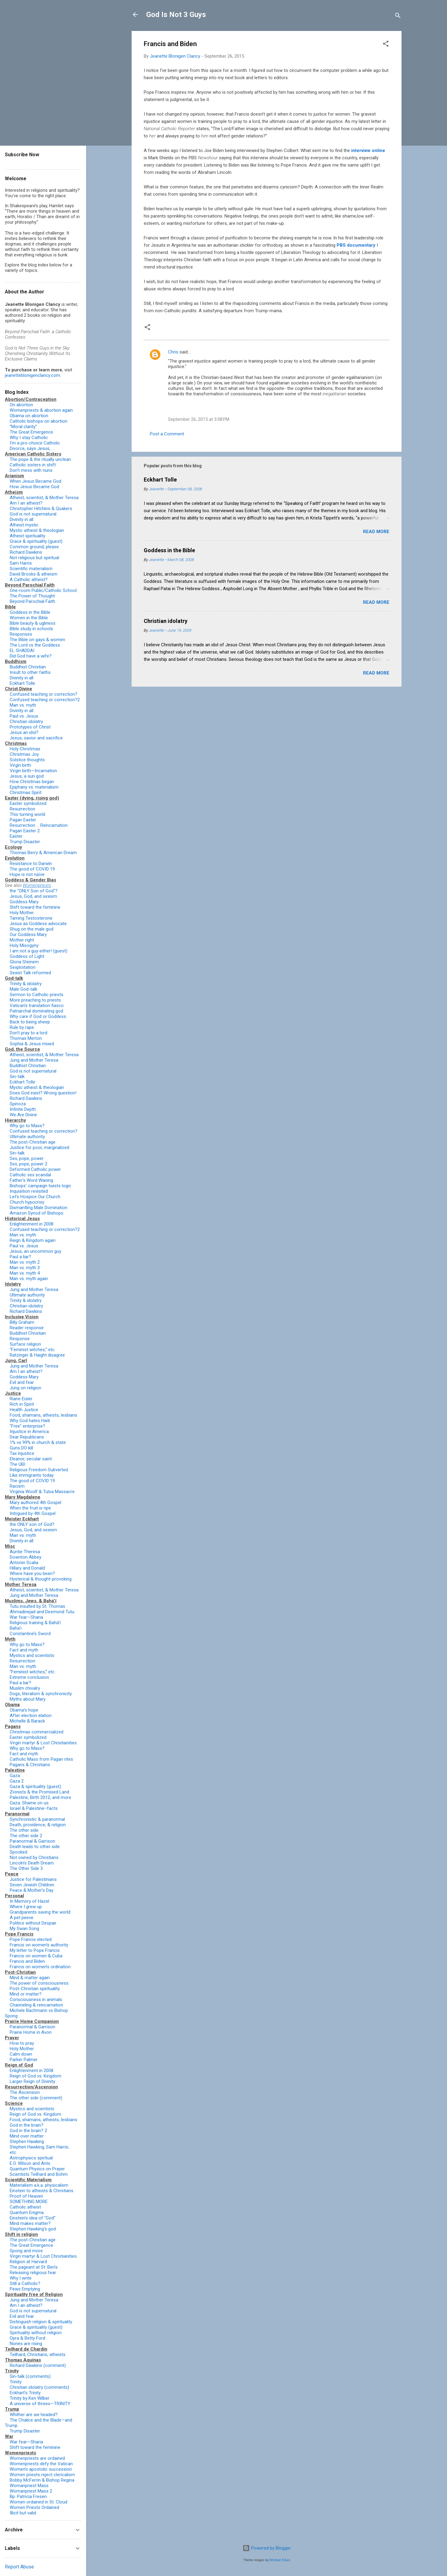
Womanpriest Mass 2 (31, 2491)
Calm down (21, 2054)
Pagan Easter (23, 820)
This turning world (27, 814)
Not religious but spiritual (34, 557)
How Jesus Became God (34, 486)
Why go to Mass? (27, 1125)
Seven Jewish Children (32, 1885)
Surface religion (25, 1344)
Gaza (15, 1775)
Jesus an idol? (24, 732)
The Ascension (25, 2092)
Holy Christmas (25, 749)
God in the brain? (26, 2125)
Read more (376, 531)
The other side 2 (26, 1835)
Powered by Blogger (267, 2548)
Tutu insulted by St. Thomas (37, 1606)
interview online (368, 150)
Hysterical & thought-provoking (41, 1579)
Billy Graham (22, 1322)
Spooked (18, 1852)
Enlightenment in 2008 (31, 1224)
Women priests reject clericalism (42, 2474)
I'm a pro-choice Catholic (35, 443)
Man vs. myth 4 (25, 1273)
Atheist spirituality (27, 536)
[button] (385, 44)
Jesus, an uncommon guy (35, 1251)
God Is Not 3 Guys (176, 14)
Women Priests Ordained (34, 2507)
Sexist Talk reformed (30, 972)
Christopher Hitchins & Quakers (41, 508)
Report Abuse (19, 2567)
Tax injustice (22, 1453)
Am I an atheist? (26, 503)
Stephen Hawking (27, 2141)
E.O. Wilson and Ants (30, 2163)
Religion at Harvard (28, 2261)
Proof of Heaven (26, 2196)
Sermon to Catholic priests (36, 994)
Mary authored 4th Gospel (35, 1502)
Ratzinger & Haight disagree (37, 1355)
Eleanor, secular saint (31, 1459)
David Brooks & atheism (33, 574)
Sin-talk (17, 1076)
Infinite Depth (23, 1109)
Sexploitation (22, 967)
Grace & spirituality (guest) (36, 541)
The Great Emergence (31, 432)
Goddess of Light (27, 956)
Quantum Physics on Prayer (37, 2169)
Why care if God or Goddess (38, 1016)
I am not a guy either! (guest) (38, 951)
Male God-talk (23, 989)
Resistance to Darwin (31, 863)
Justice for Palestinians (33, 1879)
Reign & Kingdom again (32, 1240)
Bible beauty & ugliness (32, 623)
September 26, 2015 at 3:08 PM (198, 419)
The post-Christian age (32, 1142)
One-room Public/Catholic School (43, 590)
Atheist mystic (24, 525)
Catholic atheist (25, 2207)
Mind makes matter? (30, 2223)
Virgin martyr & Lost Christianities (43, 1743)
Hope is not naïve (27, 874)
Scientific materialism (31, 568)
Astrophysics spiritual (31, 2158)
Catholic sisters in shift (33, 465)
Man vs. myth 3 (25, 1267)
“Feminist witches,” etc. (32, 1349)
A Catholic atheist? (29, 579)
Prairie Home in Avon (31, 2032)
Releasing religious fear (33, 2272)
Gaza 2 (17, 1781)
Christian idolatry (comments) (39, 2387)
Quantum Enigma (27, 2212)
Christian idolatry (165, 621)
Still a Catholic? (25, 2283)
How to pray (22, 2043)
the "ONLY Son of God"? (34, 891)
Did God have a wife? (31, 656)
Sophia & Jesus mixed (32, 1043)
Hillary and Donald (27, 1568)
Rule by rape (22, 1027)
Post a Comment (167, 434)
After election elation (31, 1715)
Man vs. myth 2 (25, 1262)
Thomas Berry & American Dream (43, 852)
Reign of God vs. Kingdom (35, 2076)
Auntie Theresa (25, 1551)
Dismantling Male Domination (38, 1207)
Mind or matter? (26, 1994)
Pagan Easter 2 (25, 830)
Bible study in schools (31, 628)
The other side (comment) (36, 2098)
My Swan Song (24, 1928)
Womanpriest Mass (29, 2485)
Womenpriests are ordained (37, 2458)
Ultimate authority (27, 1136)
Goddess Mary (24, 901)
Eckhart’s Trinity (25, 2392)
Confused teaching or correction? (43, 694)
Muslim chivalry (25, 1688)
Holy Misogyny (24, 945)
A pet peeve (21, 1917)
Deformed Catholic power (35, 1169)
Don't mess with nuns (31, 470)
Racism (17, 1486)
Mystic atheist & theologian (37, 530)
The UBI (17, 1464)
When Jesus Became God (35, 481)
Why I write (21, 2278)
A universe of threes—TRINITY (40, 2403)
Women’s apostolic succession (41, 2469)
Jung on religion (25, 1388)
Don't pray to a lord (28, 1033)
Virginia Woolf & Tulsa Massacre (42, 1491)
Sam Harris (21, 563)
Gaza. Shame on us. (29, 1803)
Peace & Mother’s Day (31, 1890)
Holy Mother (22, 912)
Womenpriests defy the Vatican (41, 2463)
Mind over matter (27, 2136)
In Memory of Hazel (29, 1901)
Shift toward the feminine (35, 907)
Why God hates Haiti (30, 1420)
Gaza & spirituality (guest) (35, 1786)
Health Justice (24, 1409)
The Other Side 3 (26, 1868)
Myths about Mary (27, 1699)
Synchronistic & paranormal (37, 1819)
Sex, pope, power (27, 1158)
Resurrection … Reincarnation (39, 825)
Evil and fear (22, 1382)
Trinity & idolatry (26, 983)
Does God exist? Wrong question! (43, 1093)
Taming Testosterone (31, 918)
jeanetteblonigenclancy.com (32, 375)
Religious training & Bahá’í (35, 1622)
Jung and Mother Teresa (34, 1060)
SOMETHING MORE (29, 2201)
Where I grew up (26, 1906)
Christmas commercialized (36, 1732)
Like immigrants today (32, 1475)
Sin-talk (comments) (30, 2376)
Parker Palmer (24, 2059)
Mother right (22, 940)
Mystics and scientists (32, 1655)
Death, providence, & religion (38, 1824)
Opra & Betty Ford (27, 2338)
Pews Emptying (25, 2289)
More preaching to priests (35, 1000)
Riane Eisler (21, 1398)
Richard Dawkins (26, 552)
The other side (24, 1830)
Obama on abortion (29, 415)
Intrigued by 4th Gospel (32, 1513)
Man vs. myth (23, 705)
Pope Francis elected (31, 1939)
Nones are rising (26, 2343)
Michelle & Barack (27, 1721)
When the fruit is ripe (30, 1508)
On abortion (21, 404)
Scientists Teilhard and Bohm (39, 2174)
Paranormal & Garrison (32, 1841)
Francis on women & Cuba (36, 1956)
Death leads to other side (35, 1846)
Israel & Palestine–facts (34, 1808)
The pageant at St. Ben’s (34, 2267)
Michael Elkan (280, 2560)
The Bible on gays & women (37, 639)
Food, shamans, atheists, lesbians (43, 1415)
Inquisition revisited (29, 1191)
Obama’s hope (24, 1710)
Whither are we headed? (34, 2414)
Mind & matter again (30, 1977)
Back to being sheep (30, 1022)
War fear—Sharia (26, 1617)
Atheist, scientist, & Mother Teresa (44, 497)
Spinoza (18, 1104)
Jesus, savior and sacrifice (36, 738)
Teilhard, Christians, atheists (38, 2354)
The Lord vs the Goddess (35, 645)
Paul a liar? (20, 1256)
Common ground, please (34, 546)
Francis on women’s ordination (40, 1966)
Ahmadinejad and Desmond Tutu (42, 1611)
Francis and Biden (27, 1961)
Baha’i (16, 1628)
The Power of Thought (32, 596)
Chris (173, 352)
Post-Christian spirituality (35, 1988)
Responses (21, 634)
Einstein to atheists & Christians (41, 2190)
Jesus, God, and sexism (33, 896)
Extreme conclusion (29, 1677)
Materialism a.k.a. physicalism (39, 2185)
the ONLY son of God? (32, 1524)
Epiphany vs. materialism (34, 787)
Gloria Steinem (24, 962)
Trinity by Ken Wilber (29, 2398)
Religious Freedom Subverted (39, 1469)
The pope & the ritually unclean (40, 459)
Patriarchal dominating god (36, 1011)
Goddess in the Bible (169, 550)
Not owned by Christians (34, 1857)
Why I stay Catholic (29, 437)
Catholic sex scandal (30, 1175)
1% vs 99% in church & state (38, 1442)
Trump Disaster (25, 841)
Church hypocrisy (27, 1202)
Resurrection (22, 809)
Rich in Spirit (22, 1404)
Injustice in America (29, 1431)
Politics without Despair (33, 1923)
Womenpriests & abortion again (41, 410)
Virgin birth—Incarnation (33, 770)
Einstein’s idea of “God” (32, 2218)
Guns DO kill (21, 1448)
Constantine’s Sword (30, 1633)
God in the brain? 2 (28, 2130)
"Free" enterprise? (27, 1426)
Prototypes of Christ (30, 727)
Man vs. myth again (29, 1278)
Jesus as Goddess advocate (38, 923)
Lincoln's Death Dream (32, 1863)
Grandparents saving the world (40, 1912)
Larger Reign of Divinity (32, 2081)
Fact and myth (24, 1650)
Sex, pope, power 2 (28, 1164)
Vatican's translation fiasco (37, 1005)
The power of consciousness (39, 1983)
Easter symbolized (28, 803)
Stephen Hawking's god (33, 2229)
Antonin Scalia (24, 1562)
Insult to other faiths (30, 672)
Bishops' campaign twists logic (40, 1185)
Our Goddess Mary (28, 934)
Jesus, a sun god (27, 776)
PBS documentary (356, 245)
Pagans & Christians (30, 1764)
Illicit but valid (23, 2513)
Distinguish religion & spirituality (41, 2321)
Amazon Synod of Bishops (36, 1213)
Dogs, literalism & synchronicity (41, 1693)
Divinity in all (21, 519)
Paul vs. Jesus (24, 716)
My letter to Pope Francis (35, 1950)
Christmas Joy (24, 754)
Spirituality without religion (36, 2332)
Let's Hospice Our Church (35, 1196)
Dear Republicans (27, 1437)
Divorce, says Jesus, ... (32, 448)
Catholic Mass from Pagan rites (41, 1759)
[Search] (398, 16)
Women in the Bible (29, 617)
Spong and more (26, 2250)
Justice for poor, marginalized (39, 1147)
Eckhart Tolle (160, 479)
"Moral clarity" (23, 426)
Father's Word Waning (31, 1180)
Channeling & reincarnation (36, 2005)
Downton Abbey (25, 1557)
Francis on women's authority (39, 1945)
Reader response (27, 1327)
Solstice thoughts (27, 759)
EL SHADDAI (22, 650)
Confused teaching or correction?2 (45, 699)
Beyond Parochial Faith (32, 601)
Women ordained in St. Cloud (38, 2502)
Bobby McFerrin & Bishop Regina (42, 2480)
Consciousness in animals (36, 1999)
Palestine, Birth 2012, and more (40, 1797)
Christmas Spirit (26, 792)
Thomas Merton (26, 1038)
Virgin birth (20, 765)
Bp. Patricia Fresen (28, 2496)
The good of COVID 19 (32, 869)
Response (20, 1338)
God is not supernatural (33, 514)
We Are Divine (23, 1114)
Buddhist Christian (28, 667)
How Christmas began (32, 781)
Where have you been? (32, 1573)
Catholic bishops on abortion (38, 421)
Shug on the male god (31, 929)
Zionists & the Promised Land (39, 1792)
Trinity (16, 2382)
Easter (16, 836)
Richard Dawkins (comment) (38, 2365)
